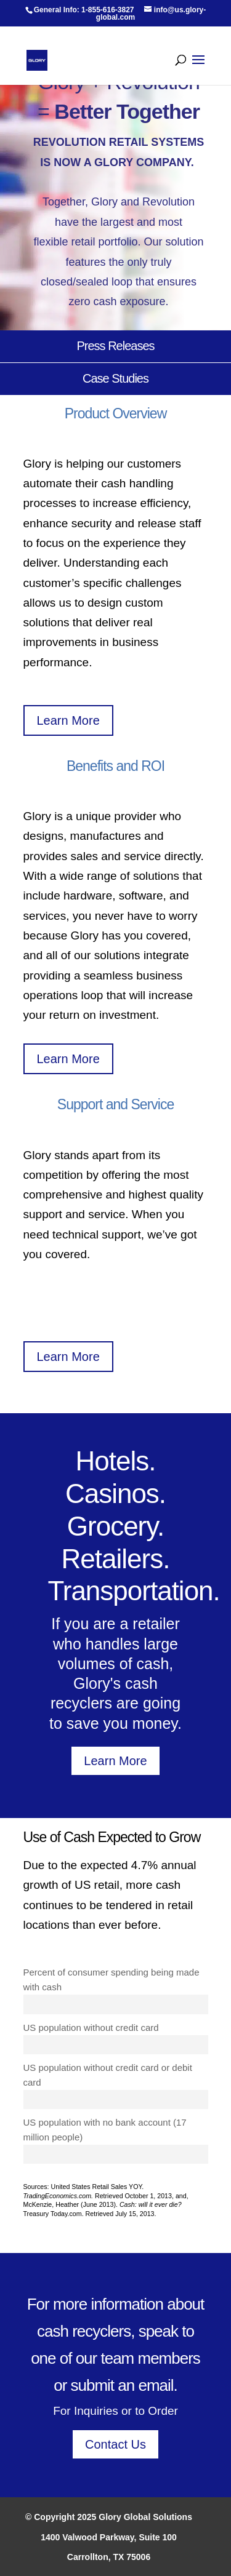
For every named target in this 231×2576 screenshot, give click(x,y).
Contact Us (115, 2444)
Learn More (68, 720)
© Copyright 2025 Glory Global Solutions (108, 2517)
